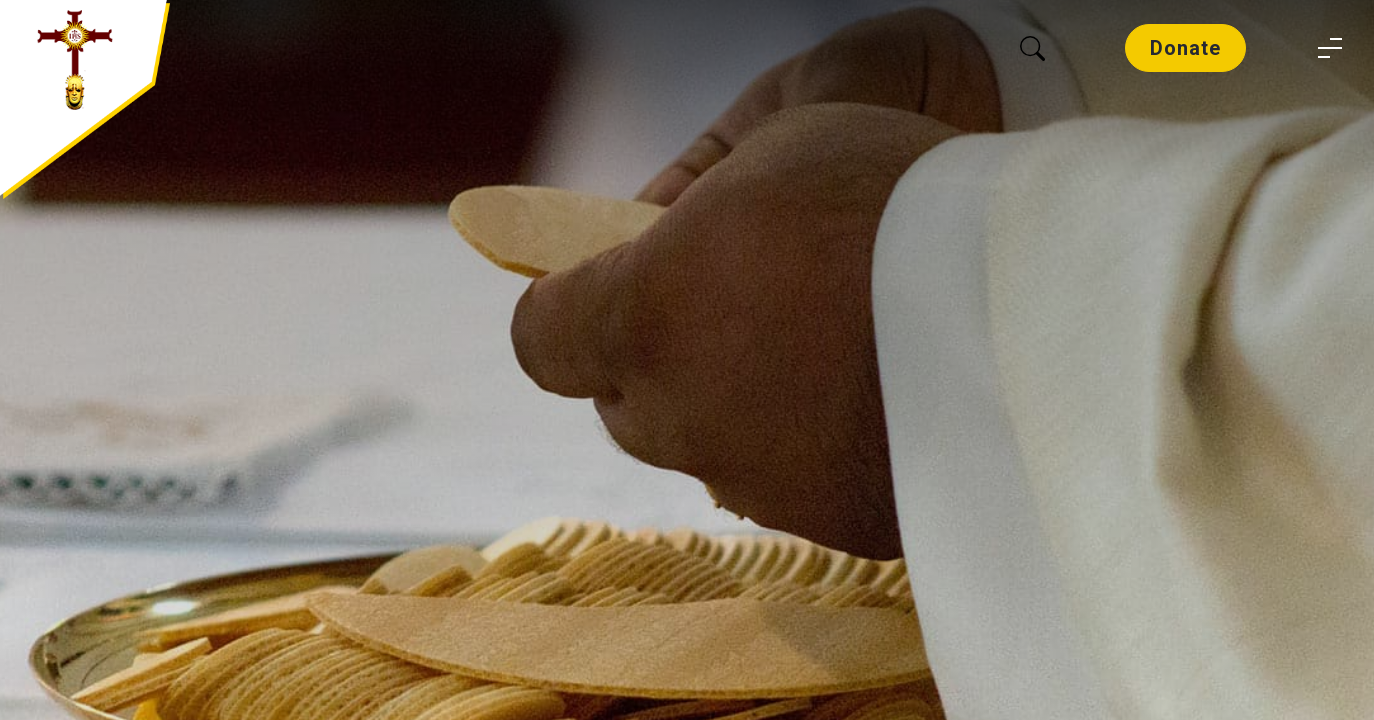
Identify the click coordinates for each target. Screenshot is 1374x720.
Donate (1185, 48)
